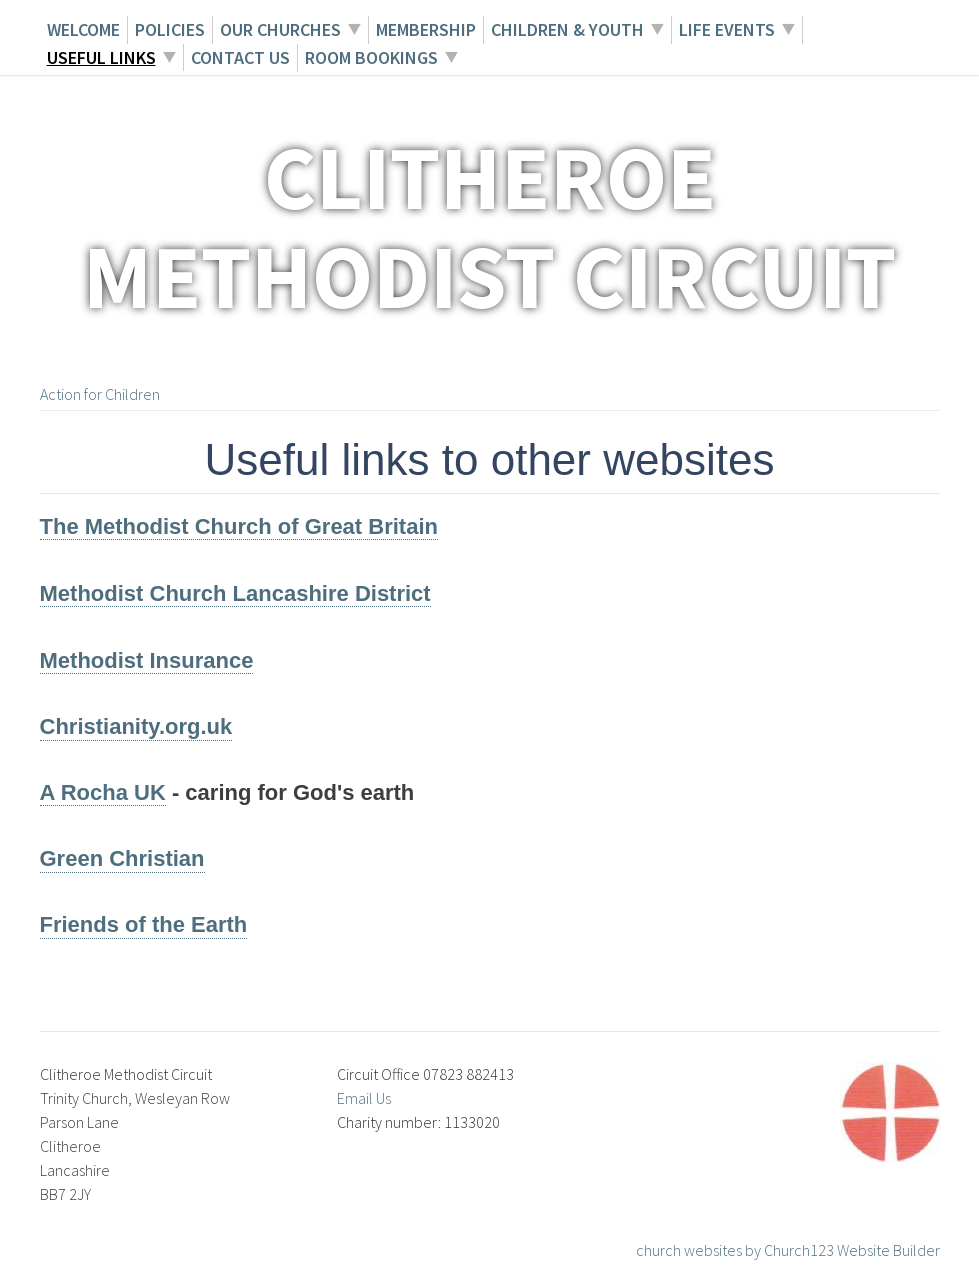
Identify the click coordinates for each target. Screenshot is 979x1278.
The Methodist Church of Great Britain (239, 526)
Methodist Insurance (147, 660)
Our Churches (280, 29)
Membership (426, 29)
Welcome (83, 29)
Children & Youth (567, 29)
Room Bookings (371, 57)
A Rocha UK (103, 792)
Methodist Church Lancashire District (235, 593)
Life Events (727, 29)
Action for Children (100, 394)
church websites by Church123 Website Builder (788, 1250)
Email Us (364, 1098)
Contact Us (240, 57)
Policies (170, 29)
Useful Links (101, 57)
